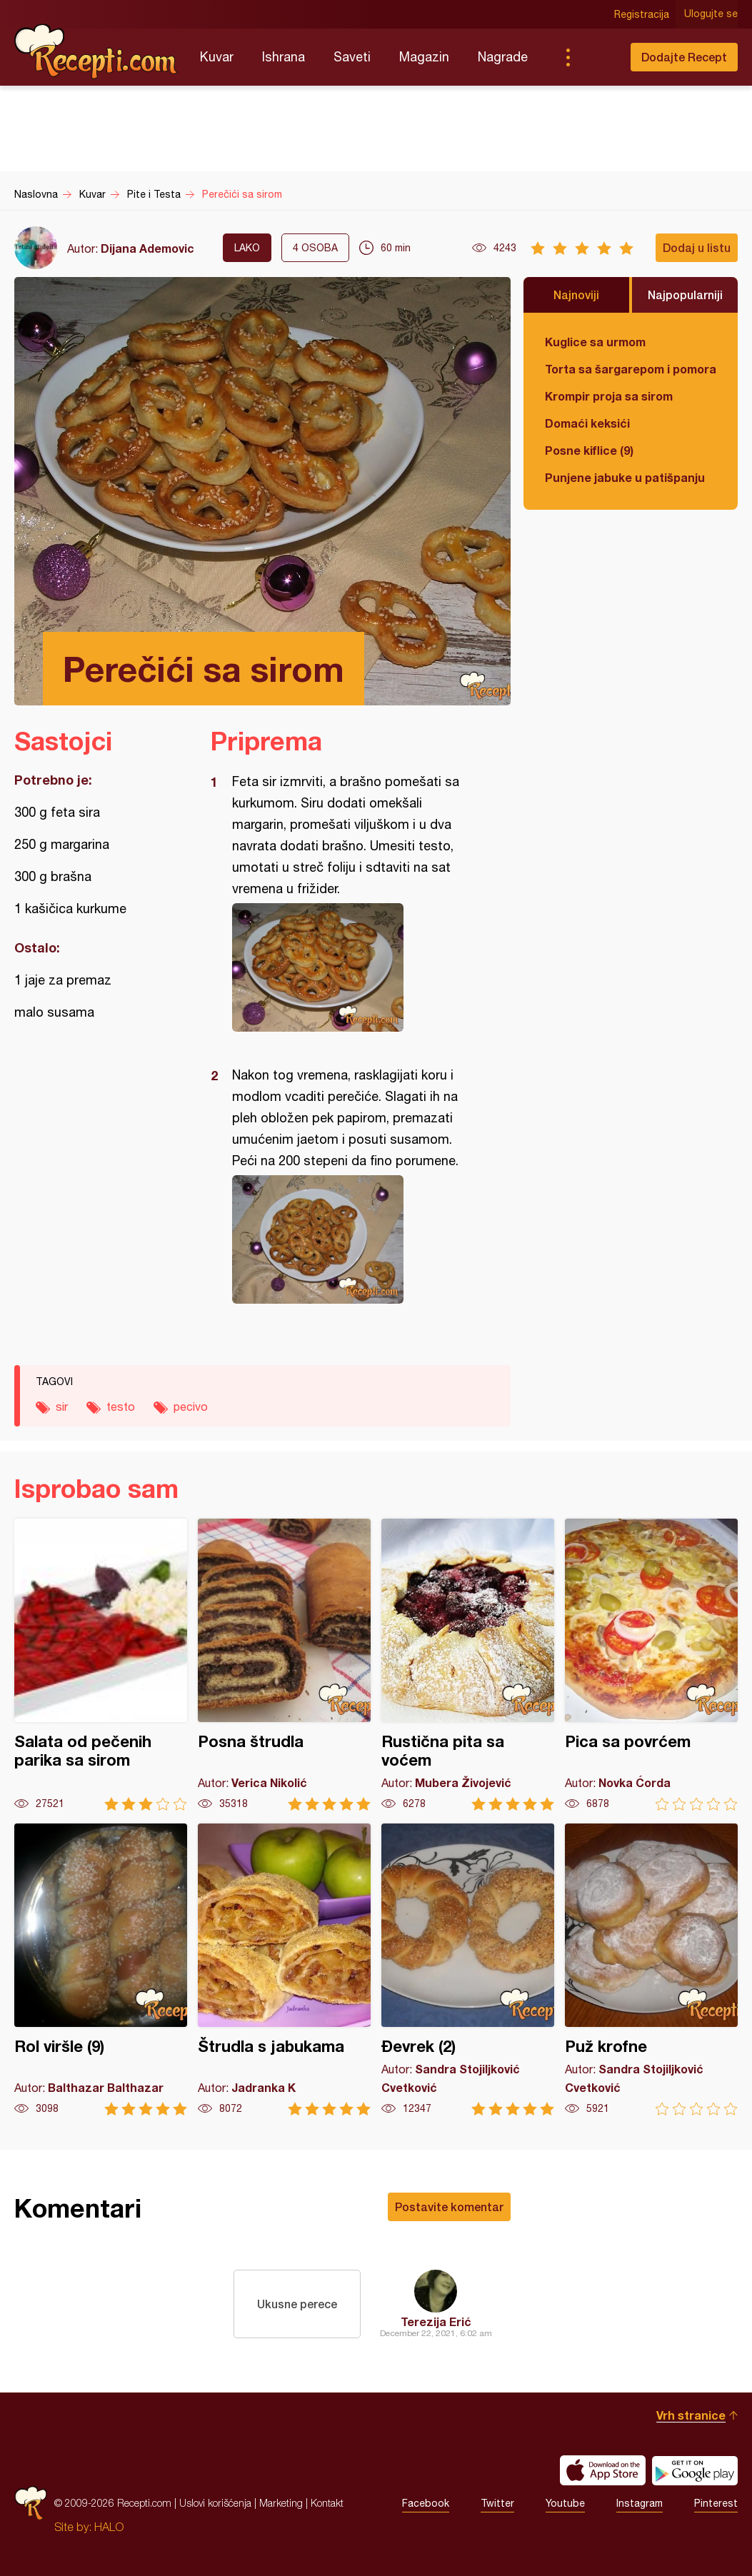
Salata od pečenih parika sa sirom (100, 1665)
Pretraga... (596, 57)
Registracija (641, 14)
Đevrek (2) (467, 1969)
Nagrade (503, 56)
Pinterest (716, 2503)
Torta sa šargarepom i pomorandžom (630, 369)
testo (120, 1406)
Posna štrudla (284, 1665)
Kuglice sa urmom (595, 341)
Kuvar (217, 56)
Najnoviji (576, 294)
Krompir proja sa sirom (609, 396)
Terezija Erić (436, 2321)
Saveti (352, 56)
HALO (109, 2526)
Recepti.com (96, 51)
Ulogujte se (711, 14)
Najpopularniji (685, 294)
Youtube (565, 2503)
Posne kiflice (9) (589, 450)
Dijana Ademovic (147, 248)
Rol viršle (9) (100, 1969)
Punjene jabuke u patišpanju (625, 477)
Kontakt (327, 2503)
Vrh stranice (691, 2415)
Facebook (425, 2503)
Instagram (639, 2503)
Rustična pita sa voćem (467, 1665)
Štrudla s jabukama (284, 1969)
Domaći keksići (587, 423)
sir (62, 1406)
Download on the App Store (603, 2470)
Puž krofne (651, 1969)
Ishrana (283, 56)
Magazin (424, 56)
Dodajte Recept (684, 57)
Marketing (281, 2503)
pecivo (191, 1406)
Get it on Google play (695, 2470)
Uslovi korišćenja (215, 2503)
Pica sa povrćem (651, 1665)
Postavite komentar (449, 2206)
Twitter (497, 2503)
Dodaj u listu (697, 247)
